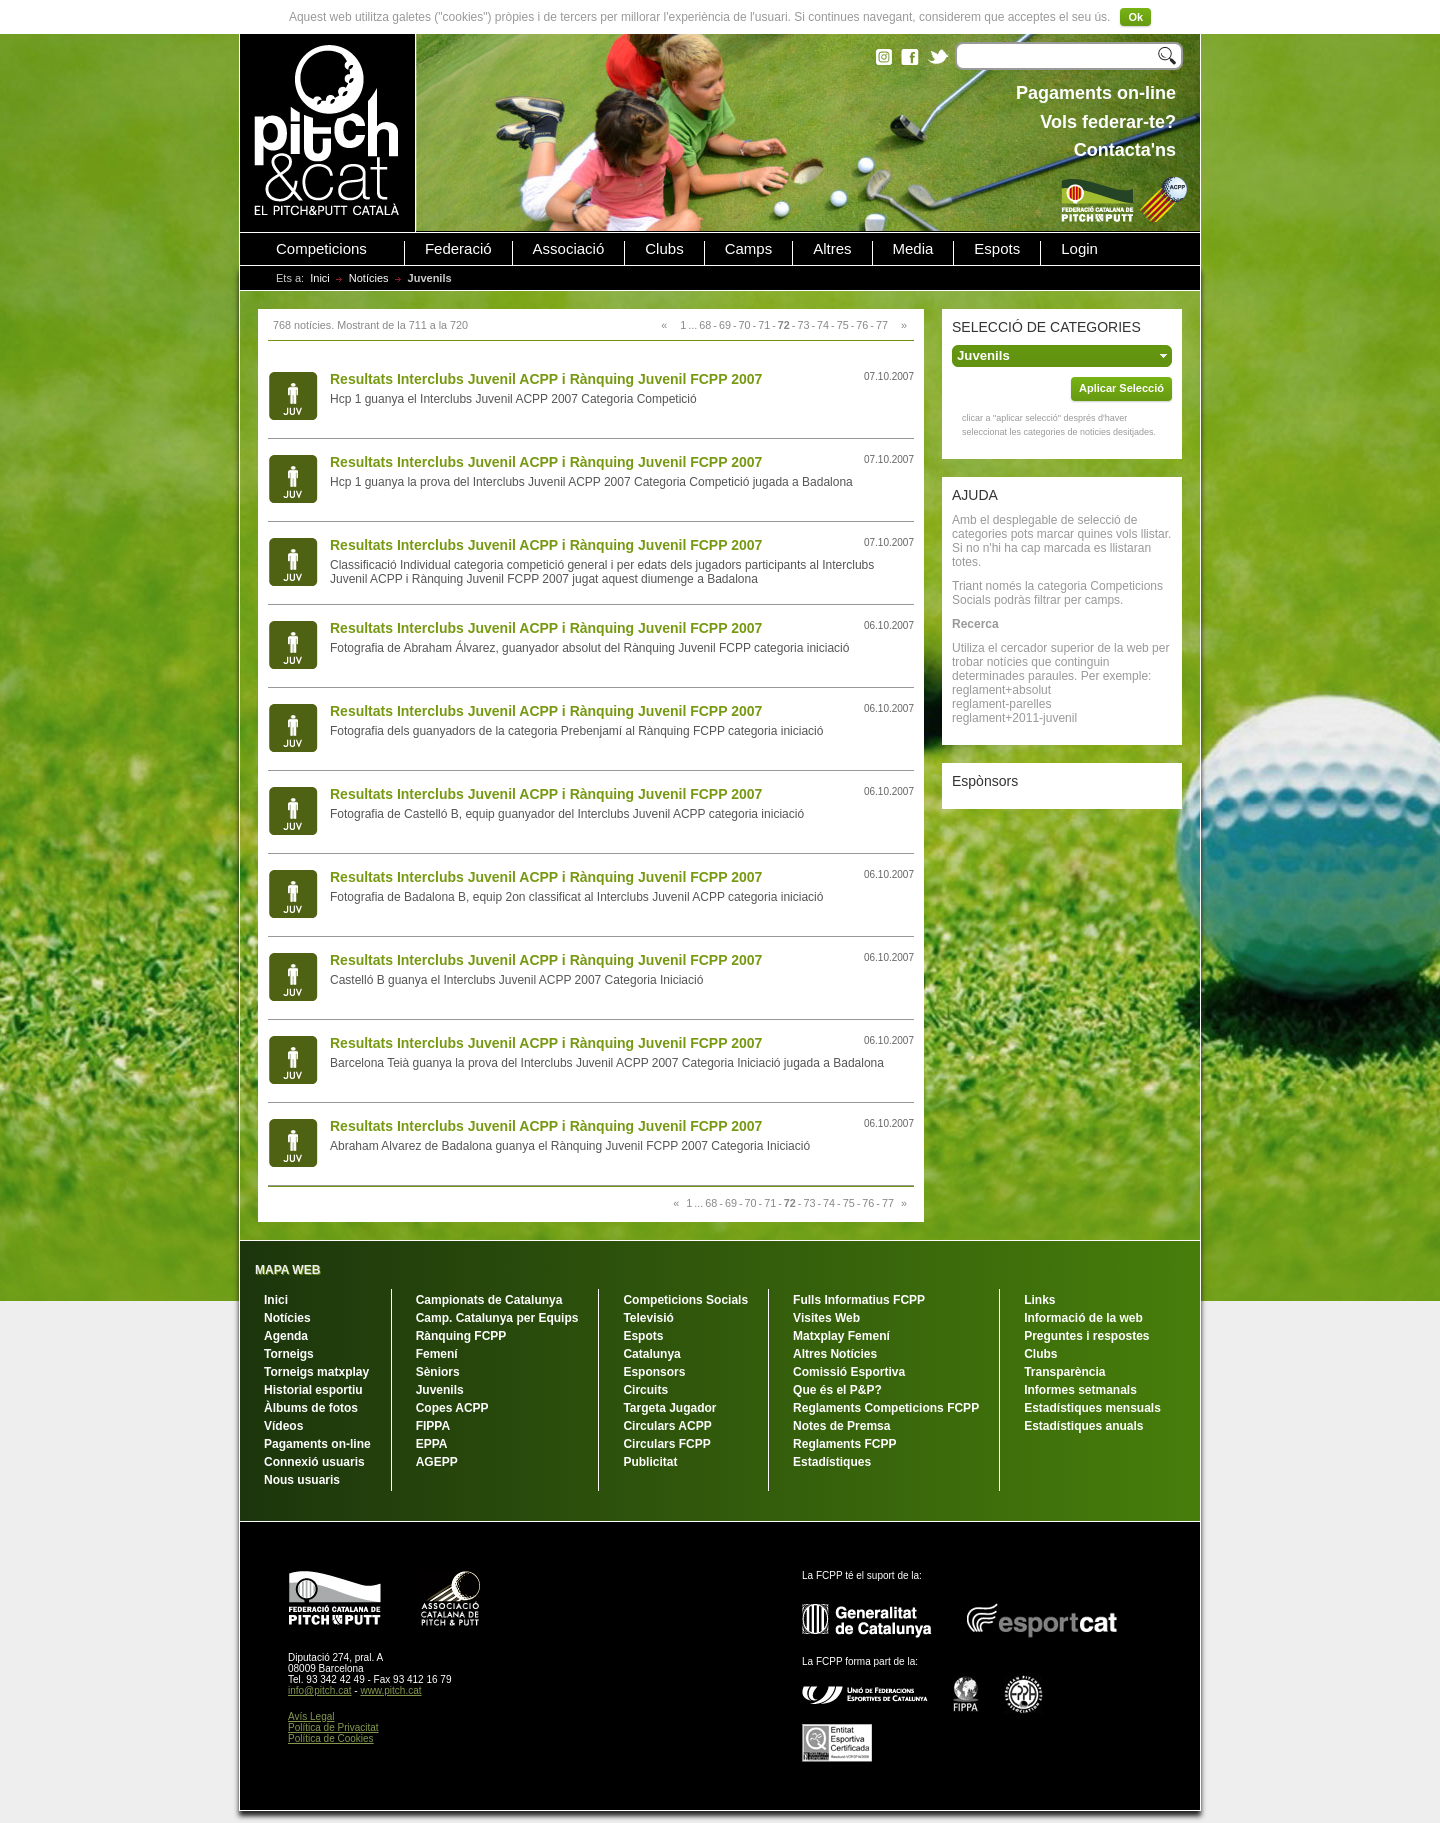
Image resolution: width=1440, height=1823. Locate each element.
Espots (997, 249)
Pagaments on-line (317, 1444)
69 (725, 325)
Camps (749, 249)
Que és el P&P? (837, 1390)
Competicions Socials (685, 1300)
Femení (437, 1354)
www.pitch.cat (390, 1690)
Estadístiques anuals (1083, 1426)
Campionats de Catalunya (489, 1300)
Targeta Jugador (669, 1408)
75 (843, 325)
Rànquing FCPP (461, 1336)
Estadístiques (832, 1462)
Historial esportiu (313, 1390)
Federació (458, 249)
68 (705, 325)
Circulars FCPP (666, 1444)
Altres (832, 249)
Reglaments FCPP (844, 1444)
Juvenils (440, 1390)
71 (764, 325)
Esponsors (654, 1372)
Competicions (321, 249)
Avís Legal (311, 1716)
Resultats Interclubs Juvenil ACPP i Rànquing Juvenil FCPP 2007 (546, 379)
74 (823, 325)
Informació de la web (1083, 1318)
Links (1039, 1300)
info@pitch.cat (320, 1690)
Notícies (369, 278)
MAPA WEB (287, 1270)
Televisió (648, 1318)
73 (803, 325)
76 (862, 325)
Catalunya (651, 1354)
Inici (320, 278)
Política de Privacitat (333, 1727)
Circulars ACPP (667, 1426)
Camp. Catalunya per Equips (497, 1318)
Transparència (1064, 1372)
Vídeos (283, 1426)
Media (913, 249)
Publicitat (650, 1462)
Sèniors (438, 1372)
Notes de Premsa (841, 1426)
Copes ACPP (452, 1408)
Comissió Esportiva (849, 1372)
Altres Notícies (835, 1354)
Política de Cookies (331, 1738)
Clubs (664, 249)
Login (1079, 249)
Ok (1135, 17)
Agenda (286, 1336)
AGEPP (437, 1462)
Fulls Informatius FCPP (859, 1300)
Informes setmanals (1080, 1390)
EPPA (432, 1444)
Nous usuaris (302, 1480)
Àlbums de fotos (311, 1408)
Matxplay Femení (841, 1336)
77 (882, 325)
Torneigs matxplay (316, 1372)
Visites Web (826, 1318)
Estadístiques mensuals (1092, 1408)
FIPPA (433, 1426)
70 (745, 325)
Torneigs (289, 1354)
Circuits (645, 1390)
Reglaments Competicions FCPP (886, 1408)
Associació (569, 249)
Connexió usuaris (314, 1462)
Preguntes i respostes (1086, 1336)
